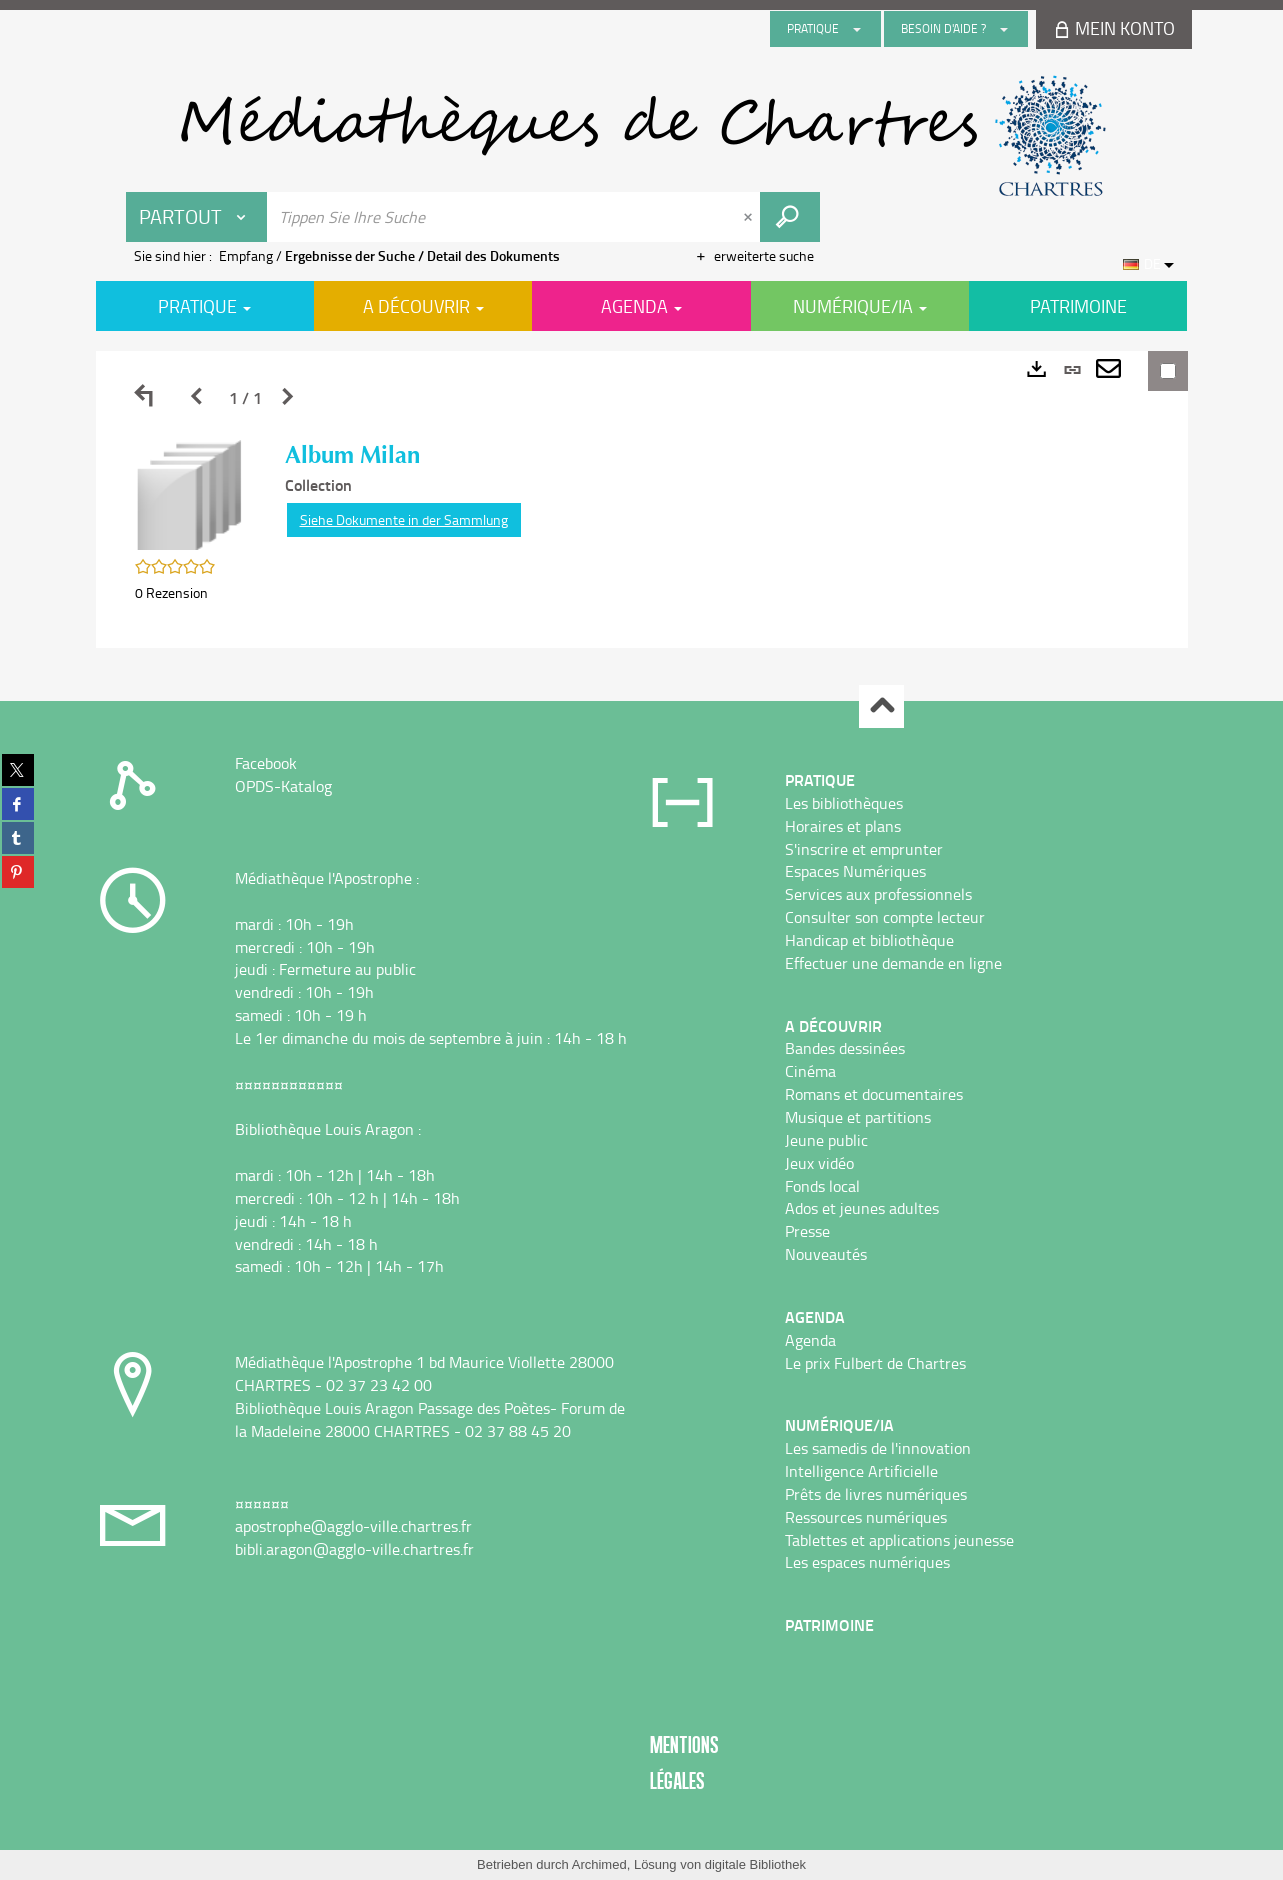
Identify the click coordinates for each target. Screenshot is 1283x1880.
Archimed (599, 1864)
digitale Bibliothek (755, 1864)
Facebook (266, 763)
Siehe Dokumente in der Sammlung (404, 519)
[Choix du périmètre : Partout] (197, 217)
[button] (190, 493)
